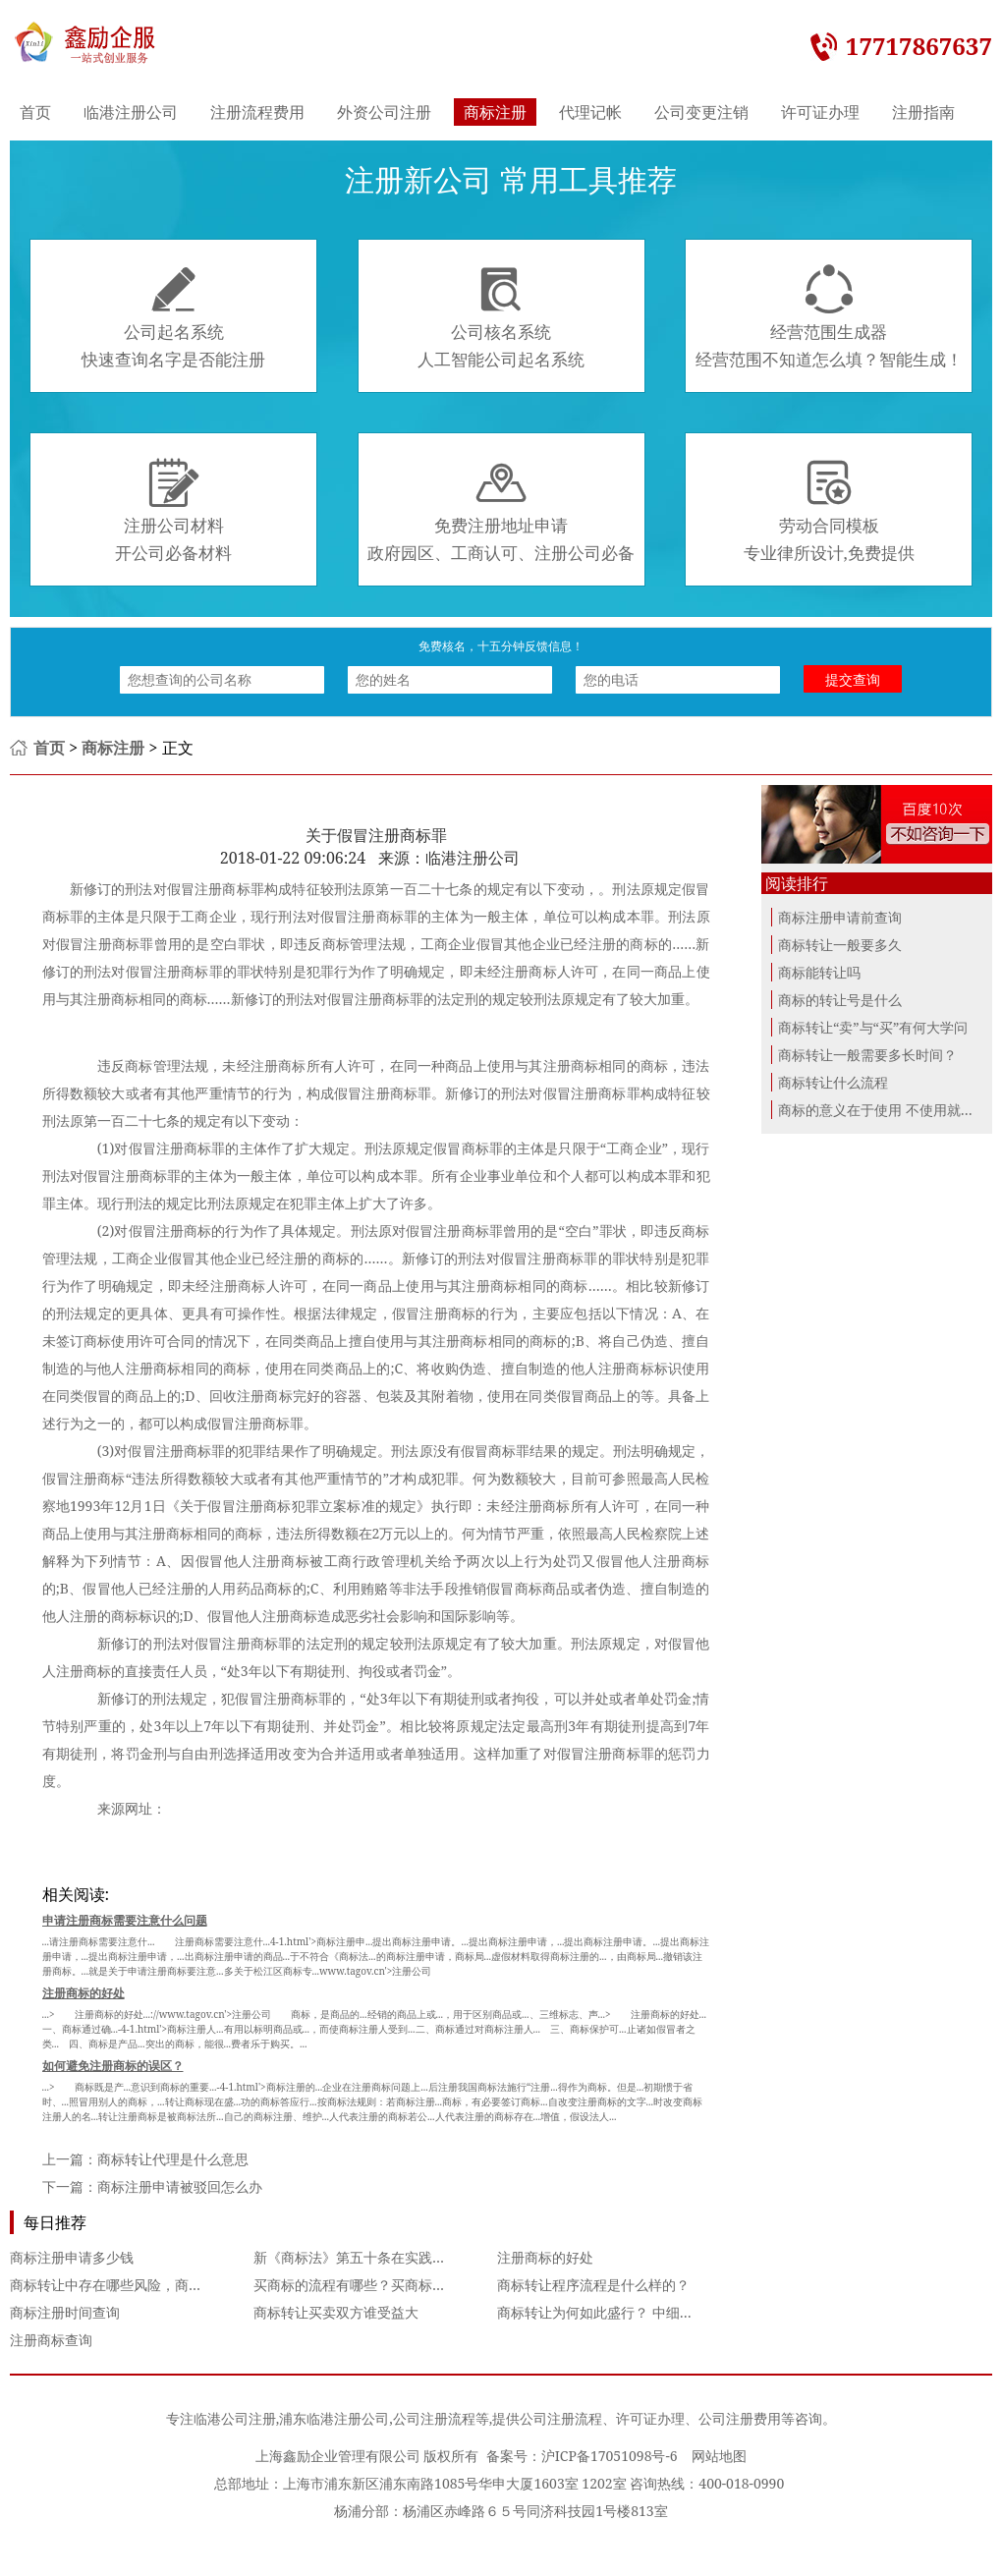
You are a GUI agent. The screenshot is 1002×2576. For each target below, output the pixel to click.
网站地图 (719, 2455)
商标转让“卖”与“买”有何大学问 (873, 1027)
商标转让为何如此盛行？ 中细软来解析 (616, 2312)
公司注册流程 (434, 2418)
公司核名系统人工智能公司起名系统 (501, 317)
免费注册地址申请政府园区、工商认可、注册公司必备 (501, 511)
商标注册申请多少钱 (72, 2257)
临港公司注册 (235, 2418)
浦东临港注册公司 (334, 2418)
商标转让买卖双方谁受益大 (335, 2312)
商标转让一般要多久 (840, 944)
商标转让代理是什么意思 (173, 2159)
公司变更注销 (701, 112)
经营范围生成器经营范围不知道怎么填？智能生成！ (829, 317)
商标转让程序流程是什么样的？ (593, 2284)
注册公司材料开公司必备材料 (173, 511)
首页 (35, 112)
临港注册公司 (131, 112)
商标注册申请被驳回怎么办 (179, 2186)
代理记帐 (590, 112)
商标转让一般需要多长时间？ (867, 1054)
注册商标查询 (51, 2339)
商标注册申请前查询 (840, 917)
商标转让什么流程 (833, 1082)
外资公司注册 (384, 112)
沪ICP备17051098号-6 (609, 2455)
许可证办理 (820, 112)
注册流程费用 (257, 112)
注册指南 (923, 112)
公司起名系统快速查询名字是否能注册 (173, 317)
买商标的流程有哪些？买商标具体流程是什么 (391, 2284)
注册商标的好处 (545, 2257)
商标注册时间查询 (65, 2312)
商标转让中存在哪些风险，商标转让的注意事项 (154, 2284)
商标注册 (495, 112)
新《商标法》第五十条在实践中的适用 (370, 2257)
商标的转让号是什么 (840, 999)
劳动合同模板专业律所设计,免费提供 (829, 511)
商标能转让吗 (819, 972)
